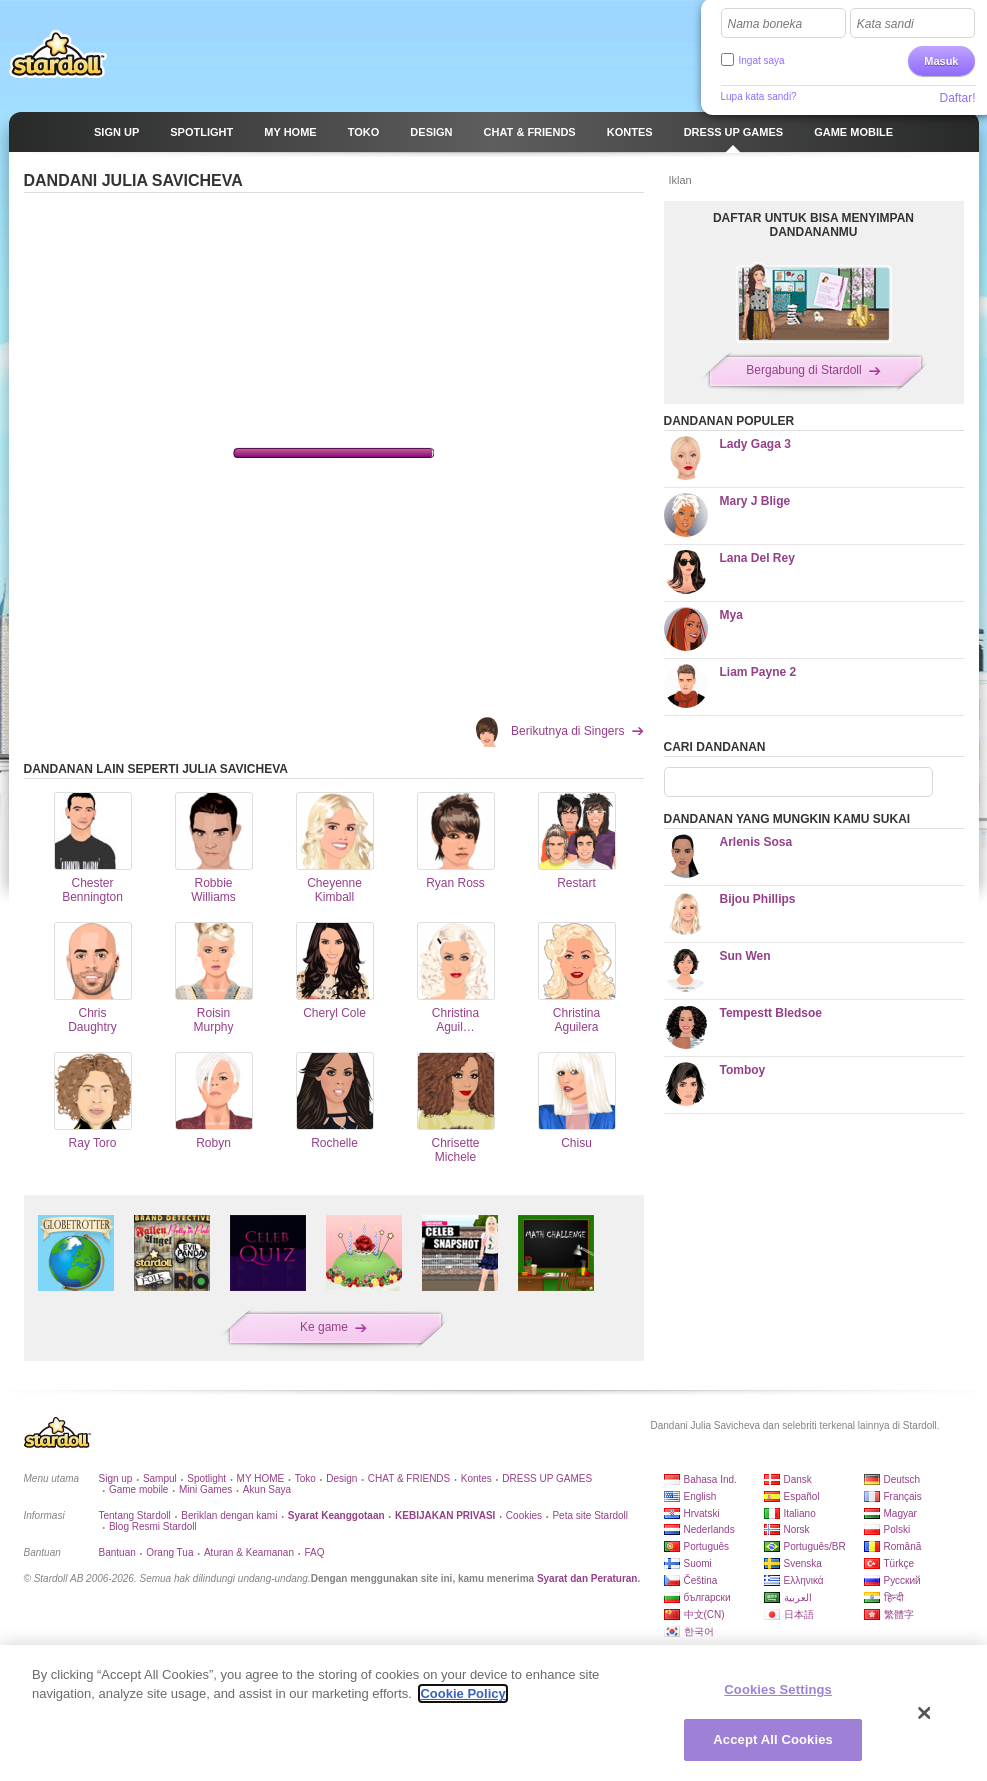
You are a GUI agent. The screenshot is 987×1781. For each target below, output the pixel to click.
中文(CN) (704, 1614)
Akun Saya (267, 1489)
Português (707, 1546)
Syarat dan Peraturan (587, 1578)
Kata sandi (885, 24)
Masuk (941, 61)
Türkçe (899, 1563)
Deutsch (902, 1479)
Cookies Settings (778, 1689)
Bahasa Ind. (710, 1479)
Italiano (800, 1513)
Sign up (116, 1478)
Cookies (524, 1515)
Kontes (476, 1478)
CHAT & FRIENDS (409, 1478)
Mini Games (205, 1489)
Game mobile (138, 1489)
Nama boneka (765, 24)
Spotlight (206, 1478)
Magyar (900, 1513)
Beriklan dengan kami (229, 1515)
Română (903, 1546)
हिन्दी (894, 1597)
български (707, 1597)
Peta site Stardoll (590, 1515)
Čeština (701, 1580)
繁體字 (899, 1614)
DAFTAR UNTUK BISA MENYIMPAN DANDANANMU (813, 225)
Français (903, 1496)
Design (341, 1478)
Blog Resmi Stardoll (153, 1526)
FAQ (314, 1552)
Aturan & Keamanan (249, 1552)
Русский (902, 1580)
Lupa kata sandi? (759, 96)
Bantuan (117, 1552)
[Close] (925, 1713)
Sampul (160, 1478)
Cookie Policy (462, 1693)
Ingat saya (762, 60)
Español (802, 1496)
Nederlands (709, 1529)
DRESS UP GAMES (547, 1478)
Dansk (798, 1479)
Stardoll (58, 54)
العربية (798, 1597)
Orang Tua (169, 1552)
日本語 (799, 1614)
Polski (897, 1529)
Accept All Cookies (773, 1739)
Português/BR (815, 1546)
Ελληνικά (804, 1580)
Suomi (698, 1563)
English (700, 1496)
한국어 (699, 1631)
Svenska (803, 1563)
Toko (305, 1478)
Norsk (797, 1529)
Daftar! (957, 98)
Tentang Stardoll (135, 1515)
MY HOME (261, 1478)
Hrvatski (702, 1513)
